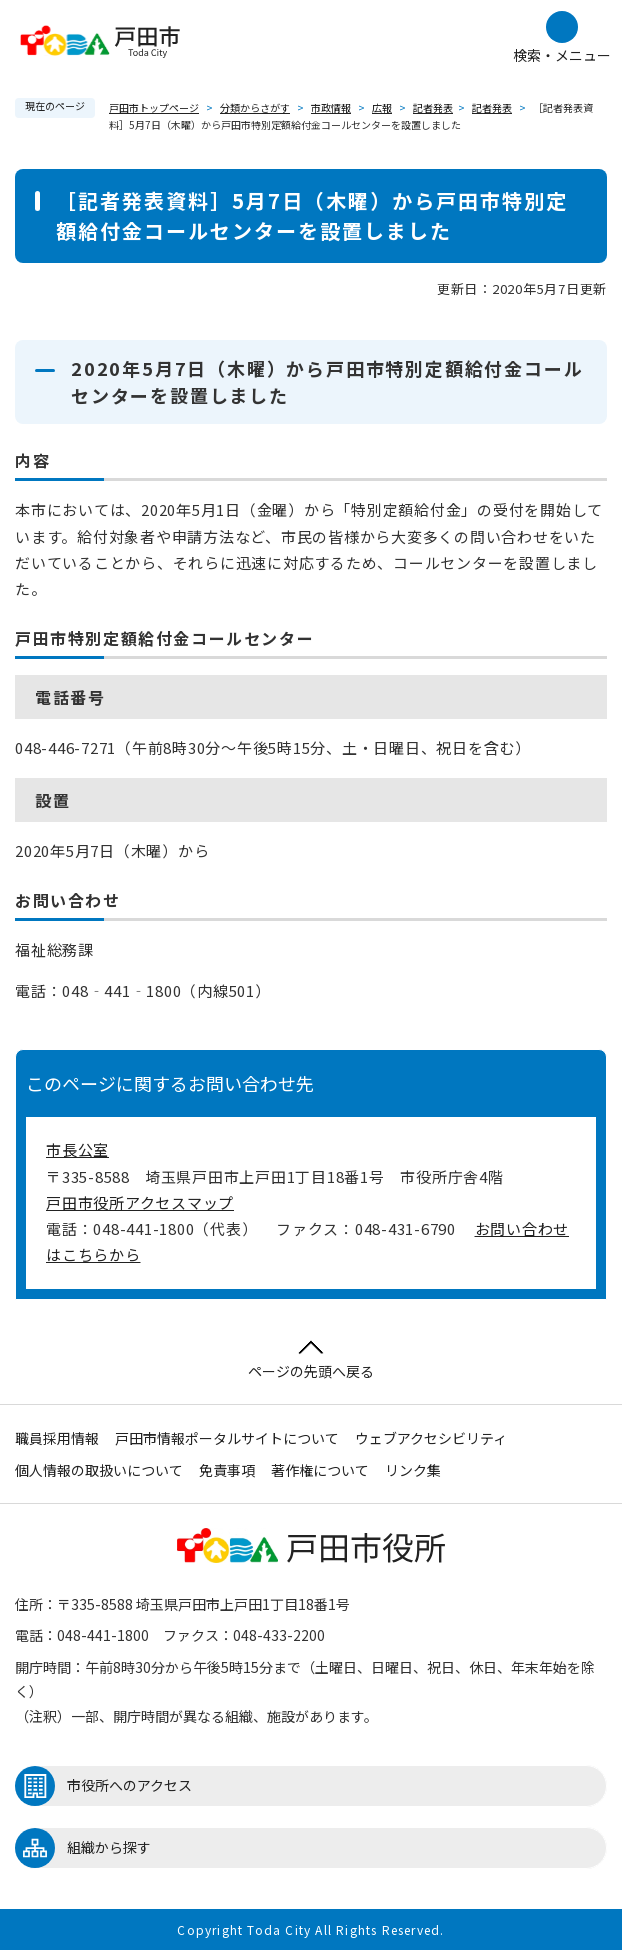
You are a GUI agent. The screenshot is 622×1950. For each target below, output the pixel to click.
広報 (382, 107)
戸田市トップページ (154, 107)
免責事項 (227, 1470)
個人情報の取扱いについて (99, 1470)
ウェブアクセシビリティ (431, 1438)
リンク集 (413, 1470)
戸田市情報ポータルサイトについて (227, 1438)
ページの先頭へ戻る (311, 1360)
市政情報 (331, 107)
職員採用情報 (57, 1438)
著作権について (320, 1470)
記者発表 (433, 107)
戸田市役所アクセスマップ (140, 1202)
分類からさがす (255, 107)
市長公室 (77, 1149)
